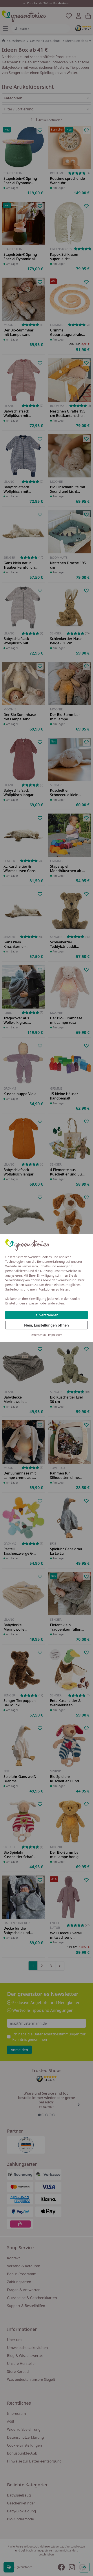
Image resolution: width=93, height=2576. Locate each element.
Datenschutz (38, 1335)
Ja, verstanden (46, 1315)
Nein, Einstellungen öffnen (46, 1325)
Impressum (55, 1335)
